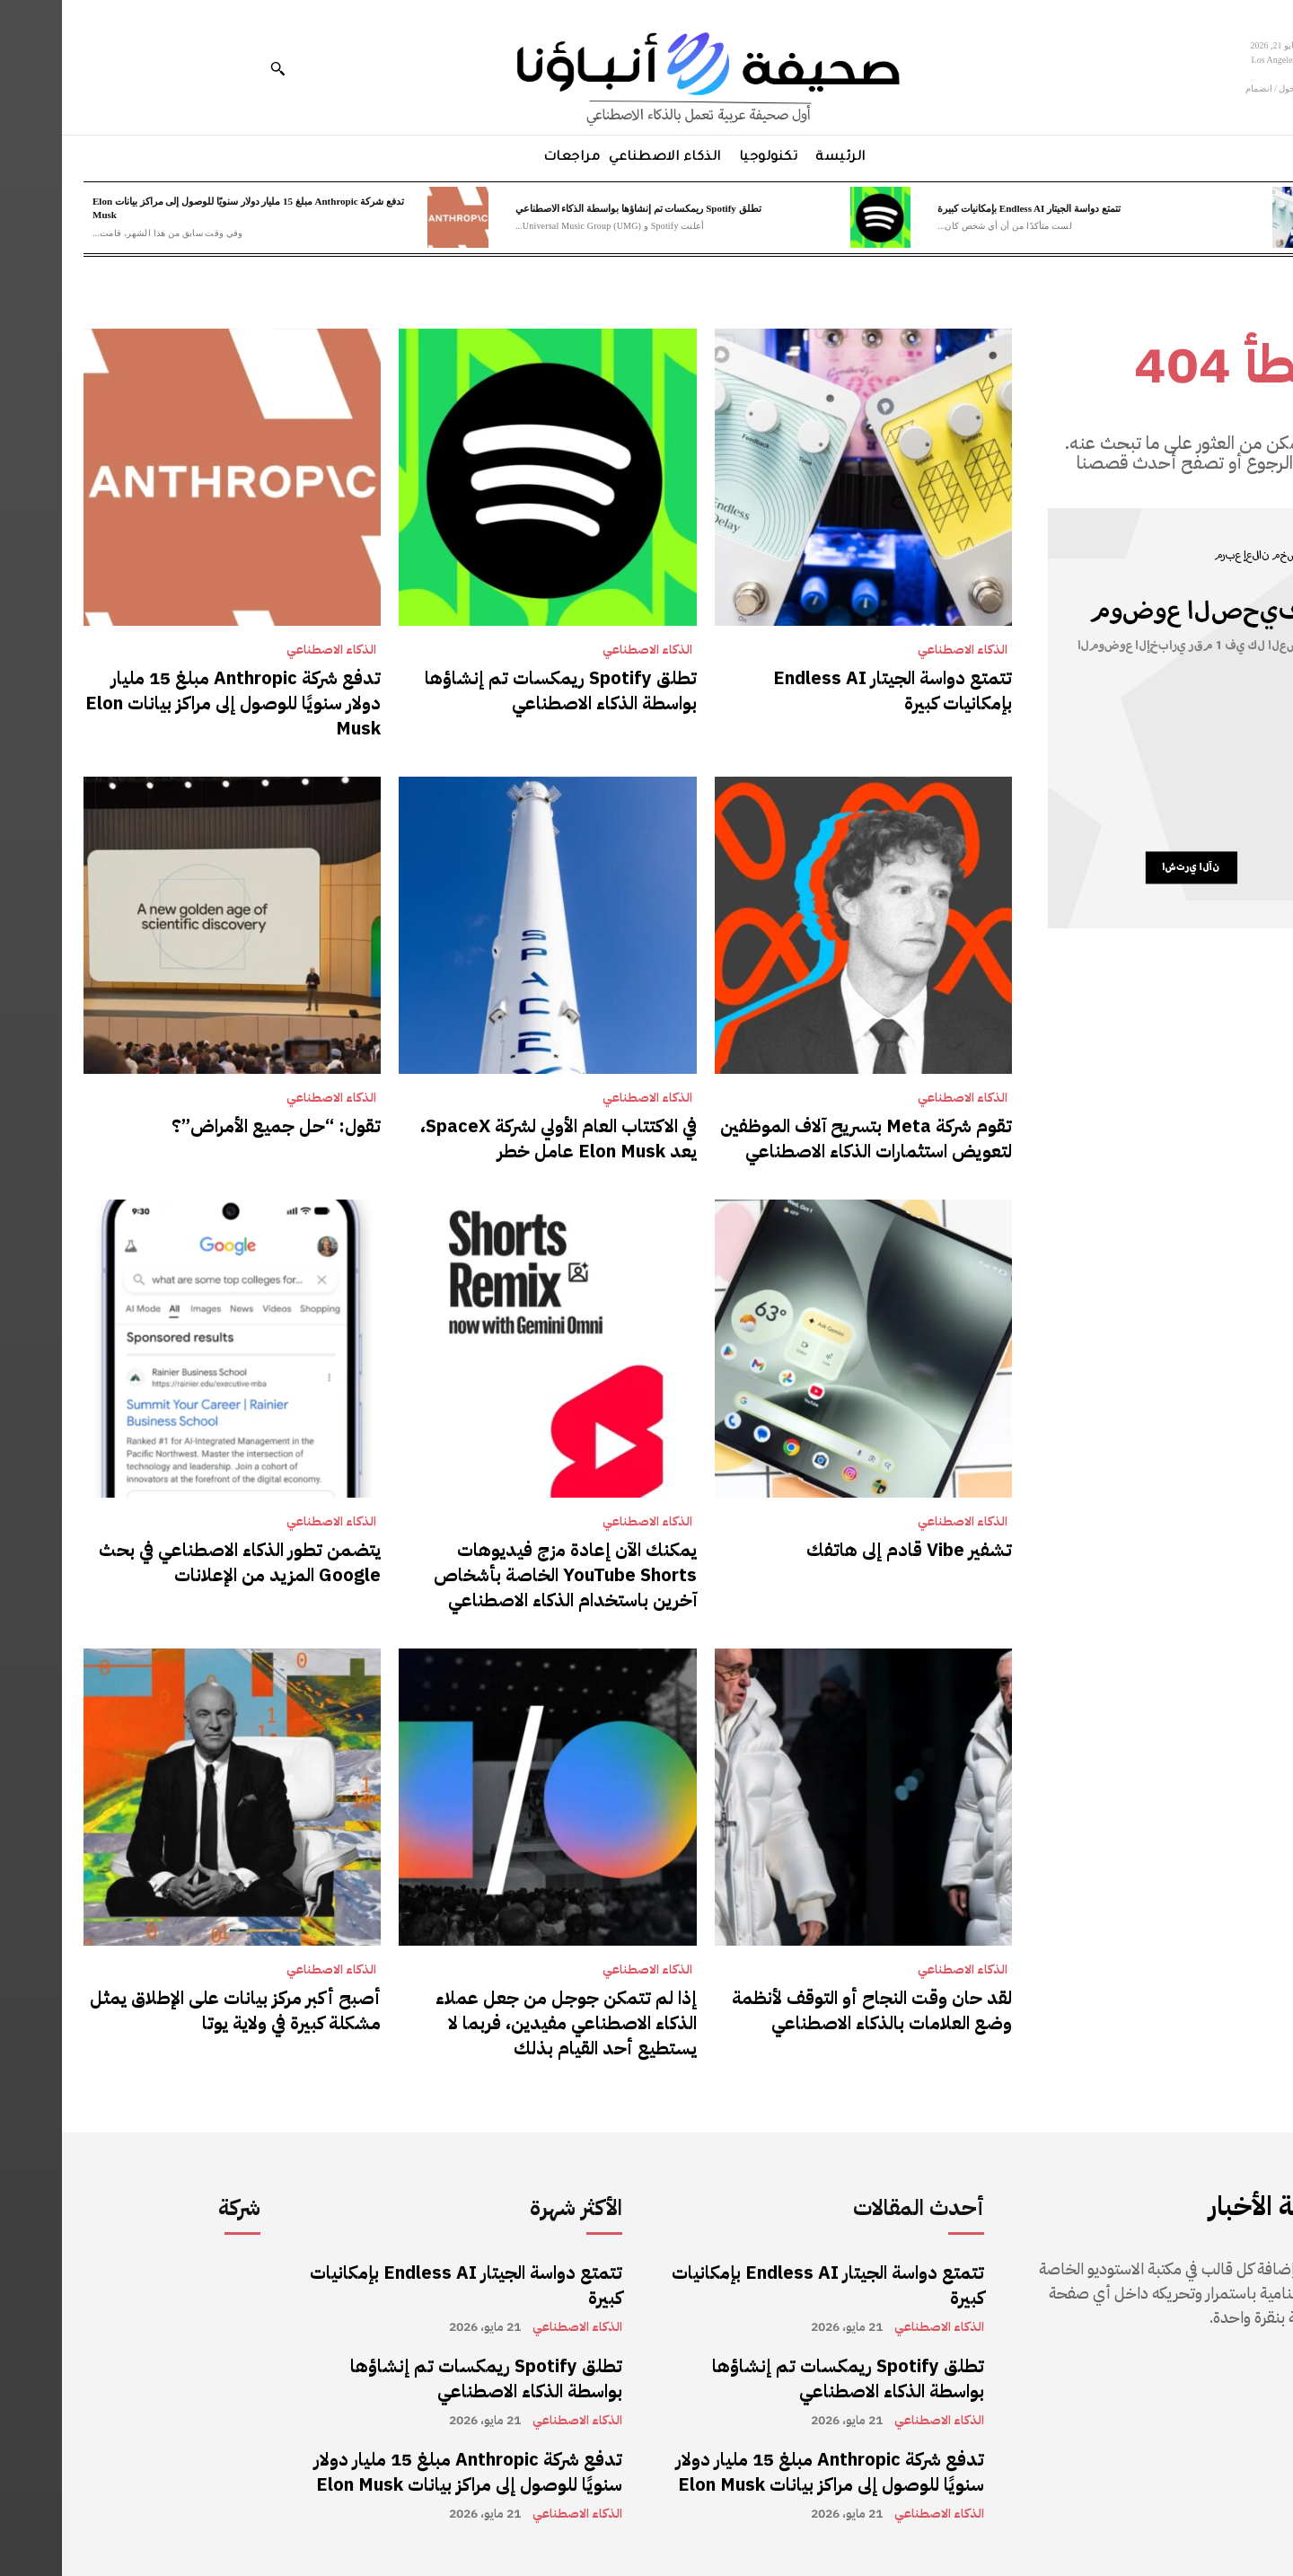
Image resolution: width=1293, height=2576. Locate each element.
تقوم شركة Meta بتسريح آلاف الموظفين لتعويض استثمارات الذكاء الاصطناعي (804, 1138)
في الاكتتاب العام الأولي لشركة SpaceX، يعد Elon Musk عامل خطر (496, 1138)
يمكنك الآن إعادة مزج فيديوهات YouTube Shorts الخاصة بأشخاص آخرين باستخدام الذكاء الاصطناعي (503, 1574)
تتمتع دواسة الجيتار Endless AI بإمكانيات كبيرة (966, 208)
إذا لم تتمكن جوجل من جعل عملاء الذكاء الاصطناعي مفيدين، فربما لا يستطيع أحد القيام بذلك (504, 2023)
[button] (215, 68)
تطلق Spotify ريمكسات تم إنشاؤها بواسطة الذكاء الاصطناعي (576, 208)
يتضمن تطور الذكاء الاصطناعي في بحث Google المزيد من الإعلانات (178, 1562)
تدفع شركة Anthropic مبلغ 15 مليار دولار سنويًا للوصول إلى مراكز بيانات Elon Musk (171, 703)
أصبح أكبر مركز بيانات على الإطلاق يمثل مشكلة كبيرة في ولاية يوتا (173, 2010)
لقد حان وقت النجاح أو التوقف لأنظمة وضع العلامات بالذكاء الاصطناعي (810, 2010)
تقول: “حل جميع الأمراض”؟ (214, 1125)
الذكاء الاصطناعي (901, 650)
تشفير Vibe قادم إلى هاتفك (847, 1549)
